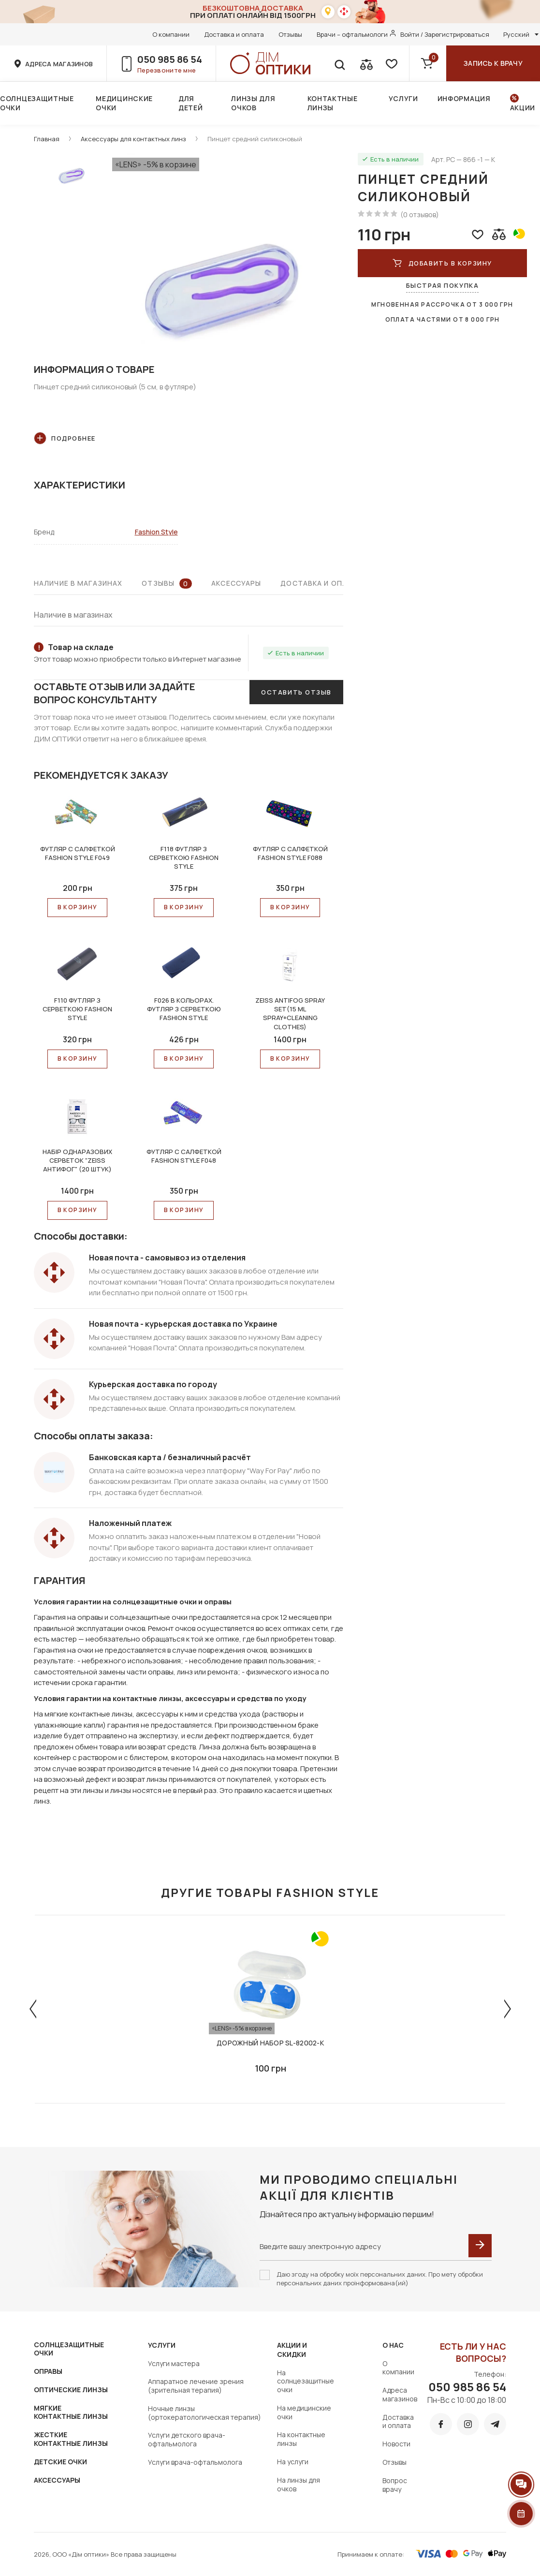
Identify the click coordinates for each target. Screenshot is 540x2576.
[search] (339, 63)
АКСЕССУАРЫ (57, 2480)
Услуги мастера (174, 2363)
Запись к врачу (493, 63)
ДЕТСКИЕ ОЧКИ (60, 2461)
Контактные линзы (332, 103)
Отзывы (290, 34)
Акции (523, 107)
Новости (396, 2443)
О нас (393, 2345)
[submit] (480, 2245)
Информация (464, 98)
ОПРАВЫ (48, 2371)
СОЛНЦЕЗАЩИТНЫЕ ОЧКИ (69, 2349)
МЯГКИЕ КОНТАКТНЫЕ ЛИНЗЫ (71, 2412)
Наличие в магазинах (78, 583)
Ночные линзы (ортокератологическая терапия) (204, 2413)
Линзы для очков (253, 103)
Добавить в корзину (442, 263)
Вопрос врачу (394, 2485)
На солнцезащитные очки (305, 2381)
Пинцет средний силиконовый (254, 138)
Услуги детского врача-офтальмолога (186, 2439)
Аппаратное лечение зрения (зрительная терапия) (196, 2386)
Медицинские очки (124, 103)
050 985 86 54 (169, 59)
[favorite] (390, 63)
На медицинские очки (304, 2412)
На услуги (292, 2461)
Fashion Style (156, 531)
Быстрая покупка (442, 285)
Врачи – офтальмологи (352, 34)
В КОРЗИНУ (78, 907)
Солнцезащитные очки (37, 103)
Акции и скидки (292, 2349)
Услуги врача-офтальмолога (195, 2462)
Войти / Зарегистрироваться (444, 34)
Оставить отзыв (296, 692)
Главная (46, 138)
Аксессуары (236, 583)
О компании (171, 34)
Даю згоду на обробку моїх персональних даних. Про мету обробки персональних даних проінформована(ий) (380, 2278)
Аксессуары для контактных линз (133, 138)
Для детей (190, 103)
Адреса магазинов (399, 2394)
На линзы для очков (298, 2484)
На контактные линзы (301, 2439)
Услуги (403, 98)
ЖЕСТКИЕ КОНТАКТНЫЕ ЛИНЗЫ (71, 2439)
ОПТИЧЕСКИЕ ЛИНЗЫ (71, 2389)
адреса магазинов (59, 63)
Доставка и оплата (234, 34)
